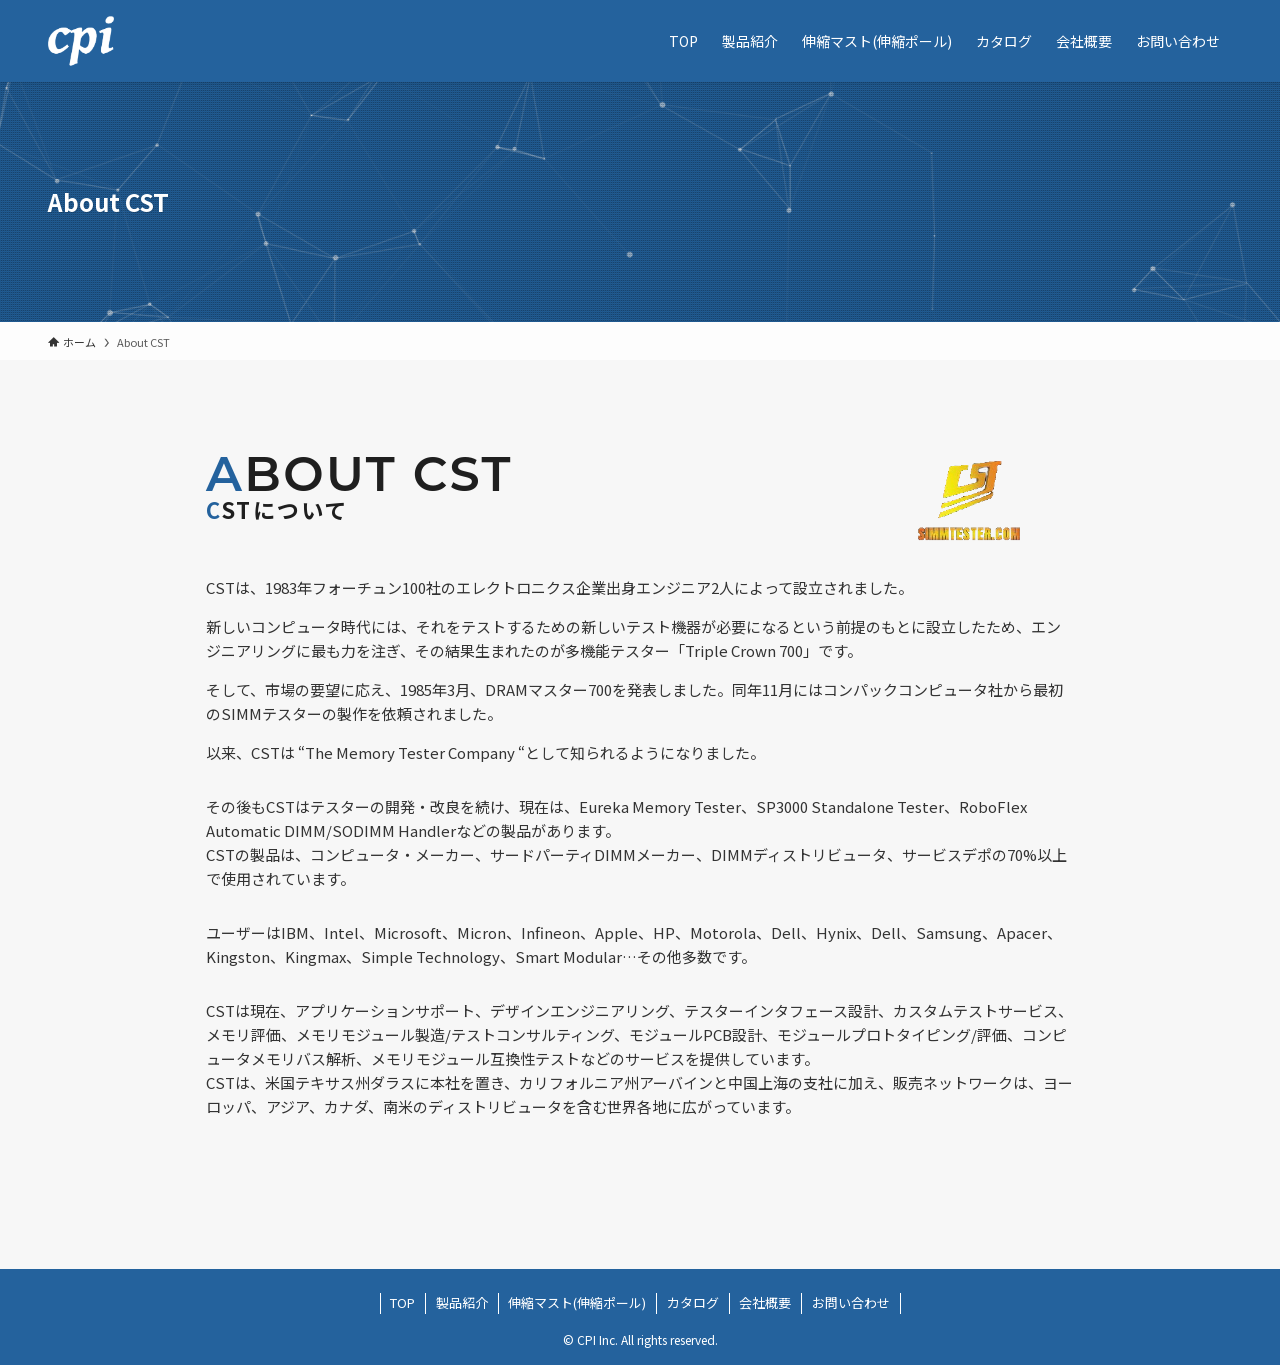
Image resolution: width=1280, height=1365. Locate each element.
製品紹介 (462, 1302)
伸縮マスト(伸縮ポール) (577, 1302)
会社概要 (765, 1302)
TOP (402, 1302)
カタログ (693, 1302)
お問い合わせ (851, 1302)
